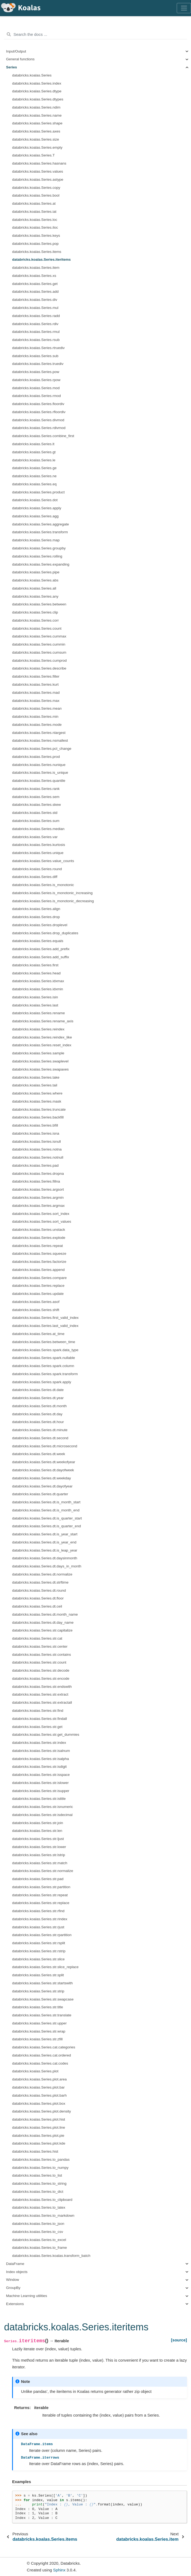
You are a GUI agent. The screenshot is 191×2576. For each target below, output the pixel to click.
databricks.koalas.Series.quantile (38, 781)
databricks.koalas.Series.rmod (36, 396)
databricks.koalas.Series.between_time (43, 1342)
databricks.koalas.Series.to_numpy (40, 2168)
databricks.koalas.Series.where (37, 1093)
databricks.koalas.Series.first (35, 965)
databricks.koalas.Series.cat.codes (40, 2063)
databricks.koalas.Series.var (35, 837)
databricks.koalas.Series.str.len (37, 1831)
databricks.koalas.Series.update (38, 1294)
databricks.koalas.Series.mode (37, 725)
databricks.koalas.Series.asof (36, 1302)
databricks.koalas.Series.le (33, 460)
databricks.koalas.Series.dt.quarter (40, 1494)
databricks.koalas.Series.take (36, 1077)
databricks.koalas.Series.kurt (35, 684)
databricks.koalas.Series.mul (35, 308)
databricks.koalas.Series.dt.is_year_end (44, 1542)
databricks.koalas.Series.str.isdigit (39, 1767)
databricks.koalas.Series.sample (38, 1053)
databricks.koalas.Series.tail (34, 1085)
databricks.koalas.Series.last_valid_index (45, 1326)
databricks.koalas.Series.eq (34, 484)
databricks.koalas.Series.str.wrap (38, 2031)
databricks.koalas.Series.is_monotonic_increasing (52, 893)
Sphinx (59, 2570)
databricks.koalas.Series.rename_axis (42, 1021)
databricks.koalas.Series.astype (37, 179)
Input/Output (16, 51)
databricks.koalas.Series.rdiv (35, 324)
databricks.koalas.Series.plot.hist (38, 2119)
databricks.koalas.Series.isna (35, 1133)
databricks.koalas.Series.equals (37, 941)
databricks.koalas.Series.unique (38, 853)
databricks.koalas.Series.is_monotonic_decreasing (53, 901)
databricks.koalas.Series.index (36, 83)
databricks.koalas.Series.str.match (39, 1863)
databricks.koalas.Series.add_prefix (41, 949)
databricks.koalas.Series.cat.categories (43, 2047)
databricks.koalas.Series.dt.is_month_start (46, 1502)
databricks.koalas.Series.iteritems (41, 259)
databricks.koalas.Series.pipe (36, 572)
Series (11, 67)
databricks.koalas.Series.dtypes (37, 99)
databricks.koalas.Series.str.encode (40, 1678)
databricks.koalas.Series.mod (36, 388)
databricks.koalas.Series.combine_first (43, 436)
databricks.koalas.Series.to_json (38, 2224)
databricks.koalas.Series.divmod (38, 420)
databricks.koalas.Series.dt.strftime (40, 1582)
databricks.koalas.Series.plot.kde (38, 2143)
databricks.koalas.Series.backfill (38, 1117)
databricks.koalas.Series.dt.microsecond (44, 1446)
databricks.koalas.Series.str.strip (38, 1991)
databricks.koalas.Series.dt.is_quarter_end (46, 1526)
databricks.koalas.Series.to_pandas (41, 2159)
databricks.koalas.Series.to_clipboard (42, 2200)
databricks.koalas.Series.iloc (35, 227)
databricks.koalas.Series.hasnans (39, 163)
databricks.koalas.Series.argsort (38, 1189)
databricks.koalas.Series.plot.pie (38, 2136)
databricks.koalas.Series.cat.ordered (41, 2055)
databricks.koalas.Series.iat (34, 212)
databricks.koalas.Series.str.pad (38, 1879)
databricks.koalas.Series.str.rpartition (42, 1935)
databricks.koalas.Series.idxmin (37, 989)
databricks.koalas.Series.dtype (36, 91)
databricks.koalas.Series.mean (37, 708)
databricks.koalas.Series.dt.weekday (41, 1478)
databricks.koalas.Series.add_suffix (40, 957)
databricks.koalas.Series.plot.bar (38, 2087)
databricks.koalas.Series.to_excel (39, 2240)
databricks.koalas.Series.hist (35, 2151)
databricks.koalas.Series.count (36, 628)
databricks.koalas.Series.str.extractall (42, 1702)
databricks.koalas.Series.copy (36, 188)
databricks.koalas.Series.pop (35, 244)
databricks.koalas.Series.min (35, 716)
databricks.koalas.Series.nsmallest (40, 740)
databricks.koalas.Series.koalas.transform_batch (51, 2256)
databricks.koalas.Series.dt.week (38, 1454)
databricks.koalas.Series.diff (34, 877)
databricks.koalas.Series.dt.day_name (43, 1622)
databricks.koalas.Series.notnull (37, 1157)
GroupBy (13, 2288)
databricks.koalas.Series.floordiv (38, 404)
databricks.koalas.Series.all (34, 588)
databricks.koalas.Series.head (36, 973)
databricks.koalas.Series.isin (35, 997)
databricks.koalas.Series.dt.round (39, 1590)
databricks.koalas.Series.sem (36, 797)
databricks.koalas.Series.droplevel (39, 925)
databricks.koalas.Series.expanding (40, 564)
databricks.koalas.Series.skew (36, 805)
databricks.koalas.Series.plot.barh (39, 2095)
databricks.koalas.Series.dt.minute (40, 1430)
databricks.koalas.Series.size (35, 139)
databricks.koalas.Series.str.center (40, 1646)
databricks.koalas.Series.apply (36, 508)
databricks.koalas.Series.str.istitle (39, 1799)
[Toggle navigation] (184, 8)
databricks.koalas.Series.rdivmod (38, 428)
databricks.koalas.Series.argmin (38, 1197)
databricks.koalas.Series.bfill (35, 1125)
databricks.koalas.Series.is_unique (40, 773)
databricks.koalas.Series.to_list (37, 2175)
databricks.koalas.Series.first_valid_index (45, 1318)
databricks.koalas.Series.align (36, 909)
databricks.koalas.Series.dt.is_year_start (44, 1534)
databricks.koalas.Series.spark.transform (45, 1374)
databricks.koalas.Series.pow (35, 372)
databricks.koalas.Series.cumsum (39, 652)
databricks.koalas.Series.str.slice (38, 1959)
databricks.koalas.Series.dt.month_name (45, 1614)
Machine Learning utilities (26, 2296)
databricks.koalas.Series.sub (35, 356)
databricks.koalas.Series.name (37, 115)
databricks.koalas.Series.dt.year (38, 1398)
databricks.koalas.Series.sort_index (40, 1214)
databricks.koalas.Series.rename (38, 1013)
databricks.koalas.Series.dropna (38, 1174)
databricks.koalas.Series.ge (34, 468)
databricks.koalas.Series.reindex (38, 1029)
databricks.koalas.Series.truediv (38, 364)
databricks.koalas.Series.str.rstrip (38, 1951)
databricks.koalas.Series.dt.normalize (42, 1574)
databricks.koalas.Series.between (39, 604)
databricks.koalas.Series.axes (36, 131)
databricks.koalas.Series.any (35, 596)
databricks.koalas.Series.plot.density (41, 2111)
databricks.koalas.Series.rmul (36, 332)
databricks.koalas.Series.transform (40, 532)
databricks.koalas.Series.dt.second (40, 1438)
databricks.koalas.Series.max (36, 701)
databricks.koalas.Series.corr (35, 620)
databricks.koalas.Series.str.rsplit (38, 1943)
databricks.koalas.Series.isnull (36, 1141)
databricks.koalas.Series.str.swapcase (43, 1999)
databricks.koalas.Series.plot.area (39, 2079)
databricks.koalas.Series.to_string (39, 2183)
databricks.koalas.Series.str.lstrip (38, 1855)
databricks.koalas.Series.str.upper (39, 2023)
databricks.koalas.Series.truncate (39, 1109)
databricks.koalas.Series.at (33, 203)
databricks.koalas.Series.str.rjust (38, 1927)
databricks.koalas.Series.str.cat (37, 1638)
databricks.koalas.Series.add (35, 292)
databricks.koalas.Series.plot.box (38, 2103)
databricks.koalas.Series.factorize (39, 1262)
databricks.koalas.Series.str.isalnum (41, 1751)
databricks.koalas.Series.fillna (36, 1181)
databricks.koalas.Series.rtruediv (38, 348)
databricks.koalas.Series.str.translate (41, 2015)
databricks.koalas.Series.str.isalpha (40, 1759)
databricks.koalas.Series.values (37, 171)
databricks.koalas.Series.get (35, 284)
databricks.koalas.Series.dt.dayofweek (43, 1470)
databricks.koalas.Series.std (34, 813)
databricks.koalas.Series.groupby (39, 548)
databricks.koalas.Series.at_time (38, 1334)
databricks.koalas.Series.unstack (38, 1230)
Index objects (17, 2272)
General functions (20, 59)
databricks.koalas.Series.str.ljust (38, 1839)
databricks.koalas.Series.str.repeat (40, 1895)
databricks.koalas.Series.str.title (37, 2007)
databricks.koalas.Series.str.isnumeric (42, 1807)
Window (12, 2280)
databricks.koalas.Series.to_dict (37, 2192)
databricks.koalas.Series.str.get (37, 1727)
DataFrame (15, 2264)
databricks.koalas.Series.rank (36, 789)
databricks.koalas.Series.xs (34, 276)
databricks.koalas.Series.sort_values (41, 1221)
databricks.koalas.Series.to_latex (38, 2207)
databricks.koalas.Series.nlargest (38, 733)
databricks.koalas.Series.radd (36, 316)
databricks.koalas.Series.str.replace (40, 1903)
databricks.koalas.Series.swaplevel (40, 1061)
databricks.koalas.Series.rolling (37, 556)
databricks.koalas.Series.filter (36, 676)
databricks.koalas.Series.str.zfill (37, 2039)
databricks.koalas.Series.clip (35, 612)
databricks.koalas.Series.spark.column (43, 1366)
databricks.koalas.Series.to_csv (37, 2232)
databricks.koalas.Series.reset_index (41, 1045)
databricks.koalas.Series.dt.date (38, 1390)
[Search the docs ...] (95, 34)
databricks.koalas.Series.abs (35, 580)
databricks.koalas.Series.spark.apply (41, 1382)
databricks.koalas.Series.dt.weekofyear (43, 1462)
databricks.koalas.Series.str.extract (40, 1694)
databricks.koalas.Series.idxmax (38, 981)
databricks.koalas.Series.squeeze (39, 1254)
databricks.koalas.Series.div (34, 300)
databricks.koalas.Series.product (38, 492)
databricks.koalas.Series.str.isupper (40, 1791)
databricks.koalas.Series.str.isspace (41, 1775)
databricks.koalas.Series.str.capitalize (42, 1630)
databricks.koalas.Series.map (36, 540)
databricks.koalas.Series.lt (33, 444)
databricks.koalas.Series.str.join (37, 1823)
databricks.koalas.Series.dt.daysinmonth (44, 1558)
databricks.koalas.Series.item (36, 268)
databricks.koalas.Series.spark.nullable (43, 1358)
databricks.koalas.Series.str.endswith (42, 1687)
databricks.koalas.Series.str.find (37, 1711)
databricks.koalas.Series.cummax (39, 636)
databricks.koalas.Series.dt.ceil (37, 1606)
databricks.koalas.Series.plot (35, 2071)
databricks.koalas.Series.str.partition (41, 1887)
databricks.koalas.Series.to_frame (39, 2248)
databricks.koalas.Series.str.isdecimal (42, 1815)
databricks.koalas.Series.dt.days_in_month (46, 1566)
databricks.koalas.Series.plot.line (38, 2127)
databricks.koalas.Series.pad (35, 1165)
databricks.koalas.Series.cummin (38, 644)
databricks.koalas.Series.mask (36, 1101)
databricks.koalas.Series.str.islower (40, 1783)
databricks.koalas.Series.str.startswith (42, 1983)
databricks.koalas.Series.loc (34, 220)
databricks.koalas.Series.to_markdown (43, 2216)
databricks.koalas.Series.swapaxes (40, 1069)
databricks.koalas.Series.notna (37, 1149)
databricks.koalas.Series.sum (36, 821)
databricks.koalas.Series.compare (39, 1278)
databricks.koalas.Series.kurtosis (38, 845)
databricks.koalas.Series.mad (36, 693)
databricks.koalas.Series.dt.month (39, 1406)
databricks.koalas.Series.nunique (38, 765)
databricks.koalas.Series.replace (38, 1286)
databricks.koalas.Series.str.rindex (39, 1919)
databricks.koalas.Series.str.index (39, 1743)
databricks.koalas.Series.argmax (38, 1206)
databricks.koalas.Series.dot (35, 500)
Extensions (15, 2304)
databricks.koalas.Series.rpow (36, 380)
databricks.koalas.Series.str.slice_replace (45, 1967)
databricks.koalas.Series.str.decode (40, 1670)
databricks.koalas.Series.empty (37, 147)
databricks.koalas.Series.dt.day (37, 1414)
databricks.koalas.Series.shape (37, 123)
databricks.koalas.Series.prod (36, 757)
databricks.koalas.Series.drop (36, 917)
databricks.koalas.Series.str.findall (39, 1719)
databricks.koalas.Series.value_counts (43, 861)
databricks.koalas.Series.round (37, 869)
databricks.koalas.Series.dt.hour (38, 1422)
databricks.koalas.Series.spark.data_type (45, 1350)
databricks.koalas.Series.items (36, 252)
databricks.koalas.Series (31, 75)
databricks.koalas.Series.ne (34, 476)
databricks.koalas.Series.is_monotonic (43, 885)
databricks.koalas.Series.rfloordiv (38, 412)
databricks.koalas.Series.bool (36, 195)
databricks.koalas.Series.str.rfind (38, 1911)
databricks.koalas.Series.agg (35, 516)
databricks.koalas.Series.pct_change (41, 749)
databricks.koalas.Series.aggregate (40, 524)
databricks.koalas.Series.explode (38, 1238)
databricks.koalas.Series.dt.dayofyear (42, 1486)
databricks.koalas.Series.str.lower (39, 1847)
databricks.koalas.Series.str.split (38, 1975)
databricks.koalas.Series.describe (39, 668)
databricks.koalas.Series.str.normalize (42, 1871)
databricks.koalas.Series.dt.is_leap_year (44, 1550)
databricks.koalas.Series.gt (33, 452)
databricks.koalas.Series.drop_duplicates (45, 933)
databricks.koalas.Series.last (35, 1005)
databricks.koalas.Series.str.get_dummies (45, 1735)
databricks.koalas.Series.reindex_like (42, 1037)
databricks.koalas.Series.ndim (36, 107)
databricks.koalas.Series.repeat (37, 1246)
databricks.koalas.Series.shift (35, 1310)
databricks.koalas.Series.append (38, 1270)
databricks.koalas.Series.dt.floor (38, 1598)
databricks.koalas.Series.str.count (39, 1662)
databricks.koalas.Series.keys (36, 235)
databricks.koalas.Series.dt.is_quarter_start (47, 1518)
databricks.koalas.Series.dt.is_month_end (45, 1510)
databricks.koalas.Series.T (33, 155)
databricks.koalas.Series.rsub (36, 340)
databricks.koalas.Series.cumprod (39, 660)
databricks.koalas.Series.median (38, 829)
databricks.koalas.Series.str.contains (41, 1655)
